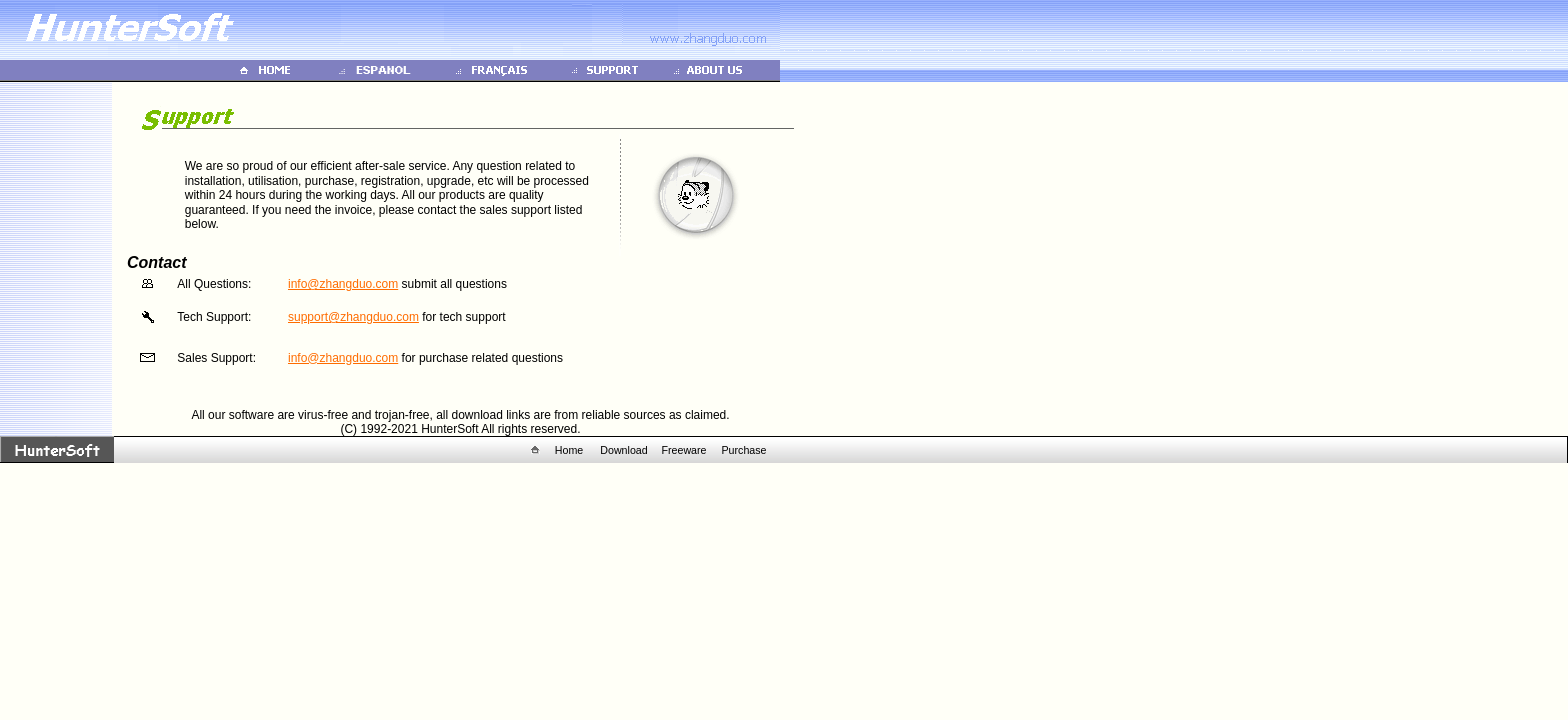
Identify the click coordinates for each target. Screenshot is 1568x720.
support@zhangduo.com (353, 317)
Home (569, 450)
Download (623, 450)
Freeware (683, 450)
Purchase (743, 450)
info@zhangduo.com (343, 284)
